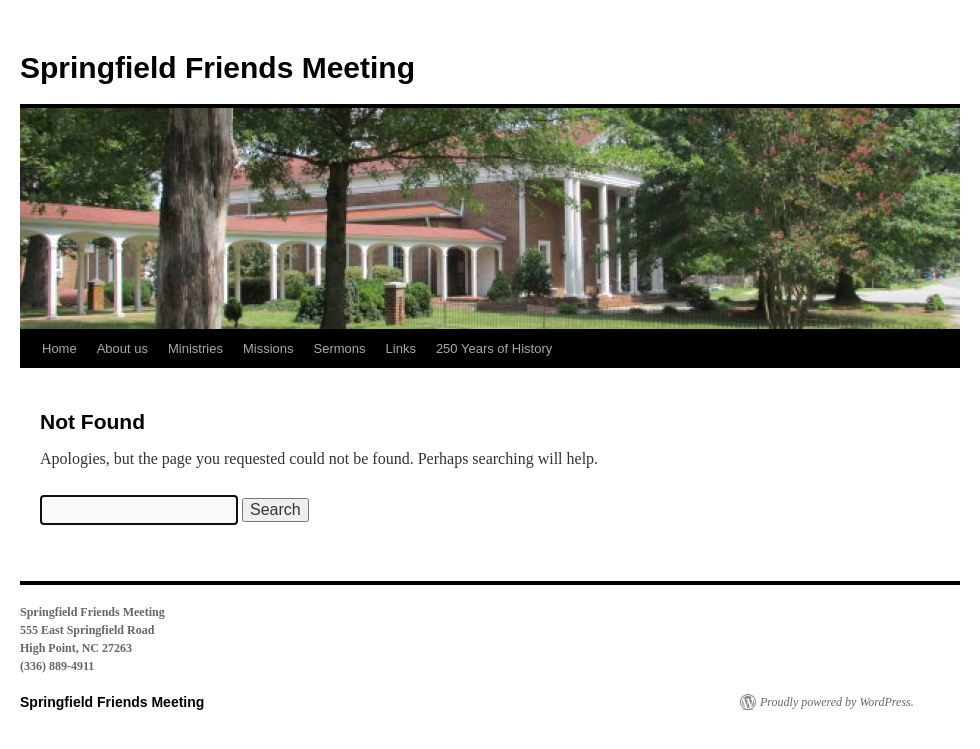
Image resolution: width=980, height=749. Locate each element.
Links (401, 348)
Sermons (340, 348)
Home (59, 348)
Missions (268, 348)
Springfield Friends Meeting (217, 67)
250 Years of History (494, 348)
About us (122, 348)
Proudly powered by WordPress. (837, 702)
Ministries (195, 348)
